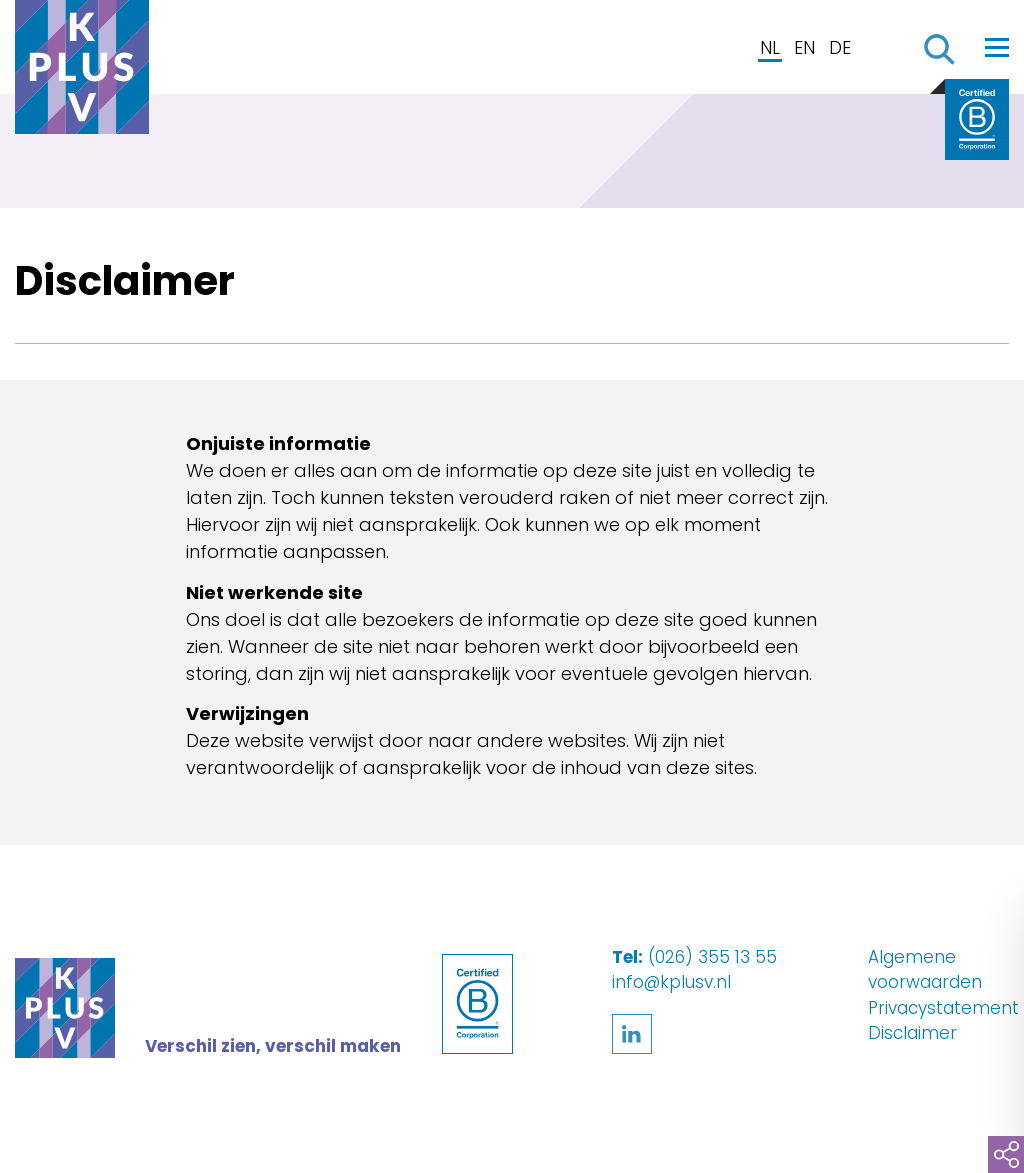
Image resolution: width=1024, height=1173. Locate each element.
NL (770, 47)
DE (840, 47)
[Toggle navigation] (997, 47)
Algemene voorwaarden (925, 970)
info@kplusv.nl (671, 982)
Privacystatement (943, 1008)
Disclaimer (912, 1033)
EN (804, 47)
